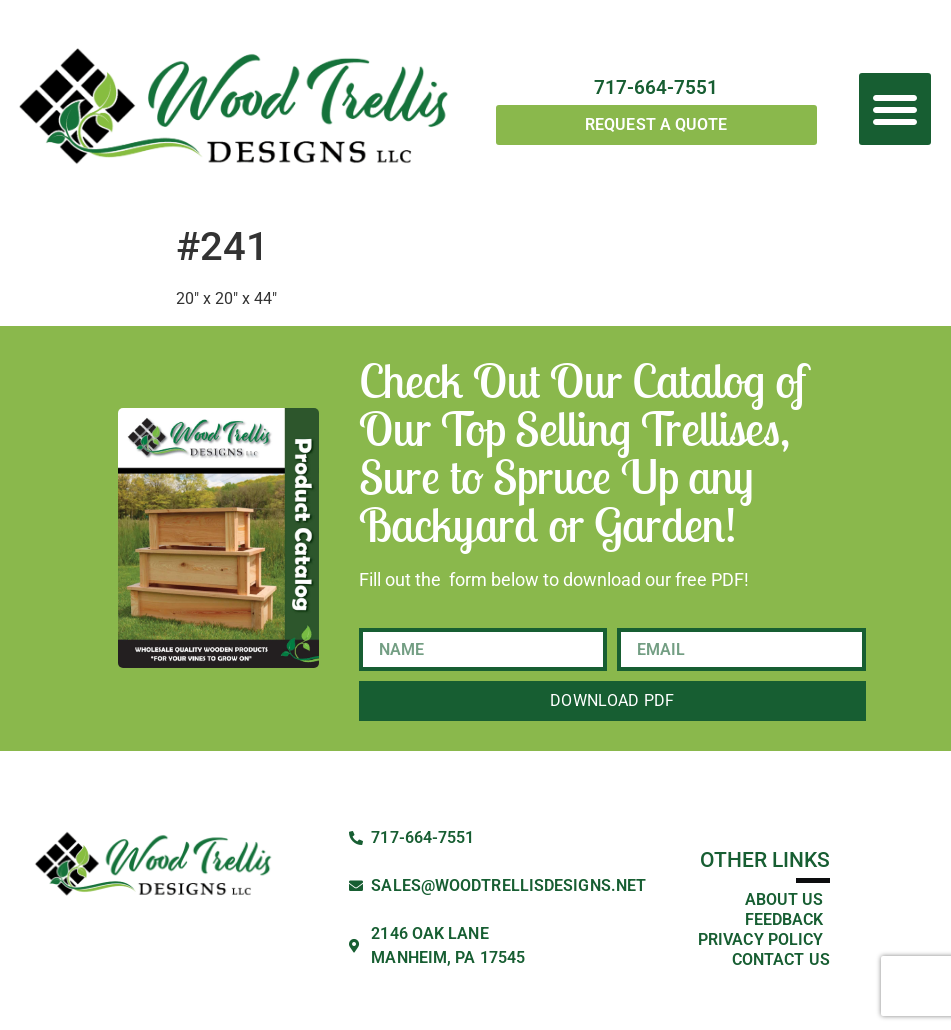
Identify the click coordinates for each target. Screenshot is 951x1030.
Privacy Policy (760, 939)
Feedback (784, 919)
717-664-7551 (656, 87)
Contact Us (781, 959)
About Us (784, 899)
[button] (895, 109)
